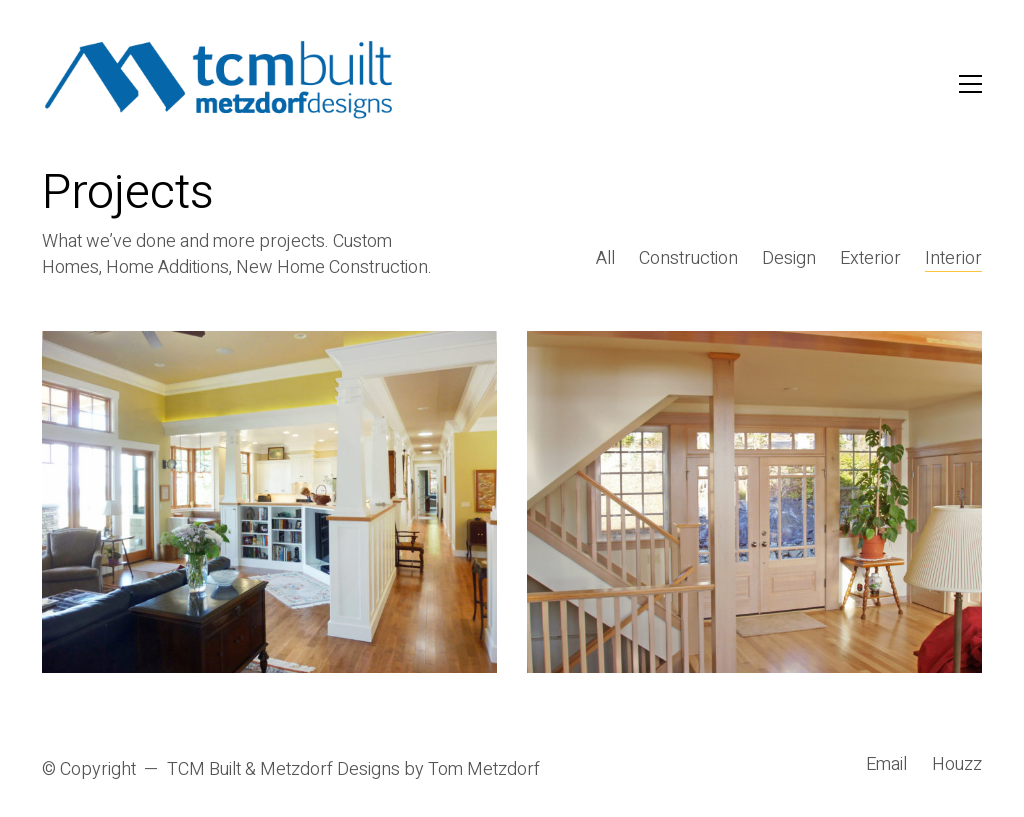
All (605, 259)
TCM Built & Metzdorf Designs (283, 770)
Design (789, 259)
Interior (953, 259)
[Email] (886, 765)
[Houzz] (957, 765)
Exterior (870, 259)
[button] (970, 84)
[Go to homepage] (219, 83)
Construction (688, 259)
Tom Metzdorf (484, 770)
